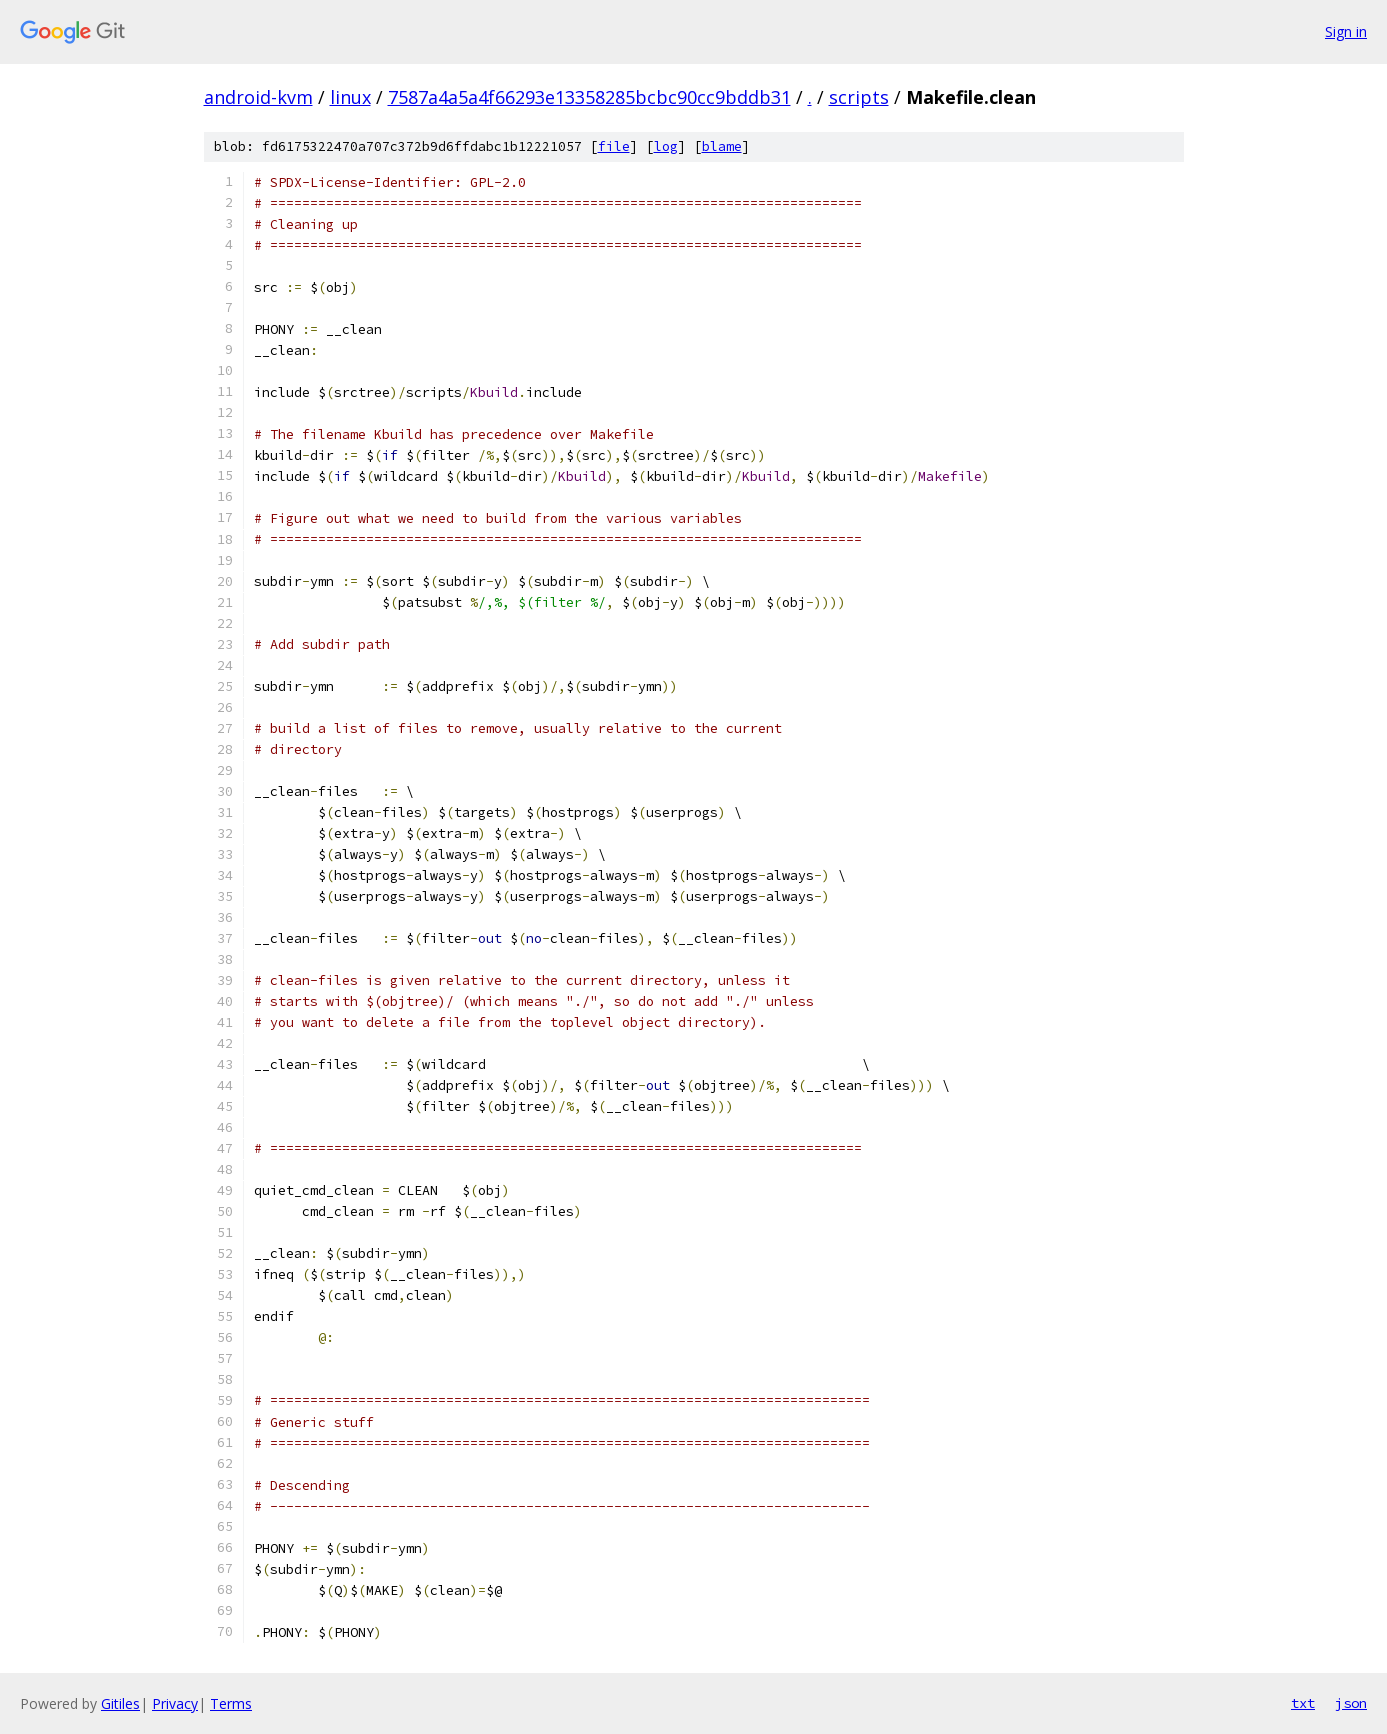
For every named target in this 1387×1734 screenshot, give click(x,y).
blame (722, 146)
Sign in (1346, 31)
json (1351, 1703)
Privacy (175, 1703)
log (666, 146)
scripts (859, 97)
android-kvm (258, 97)
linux (350, 97)
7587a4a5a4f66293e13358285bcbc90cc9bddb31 (589, 97)
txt (1303, 1703)
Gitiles (120, 1703)
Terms (231, 1703)
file (614, 146)
